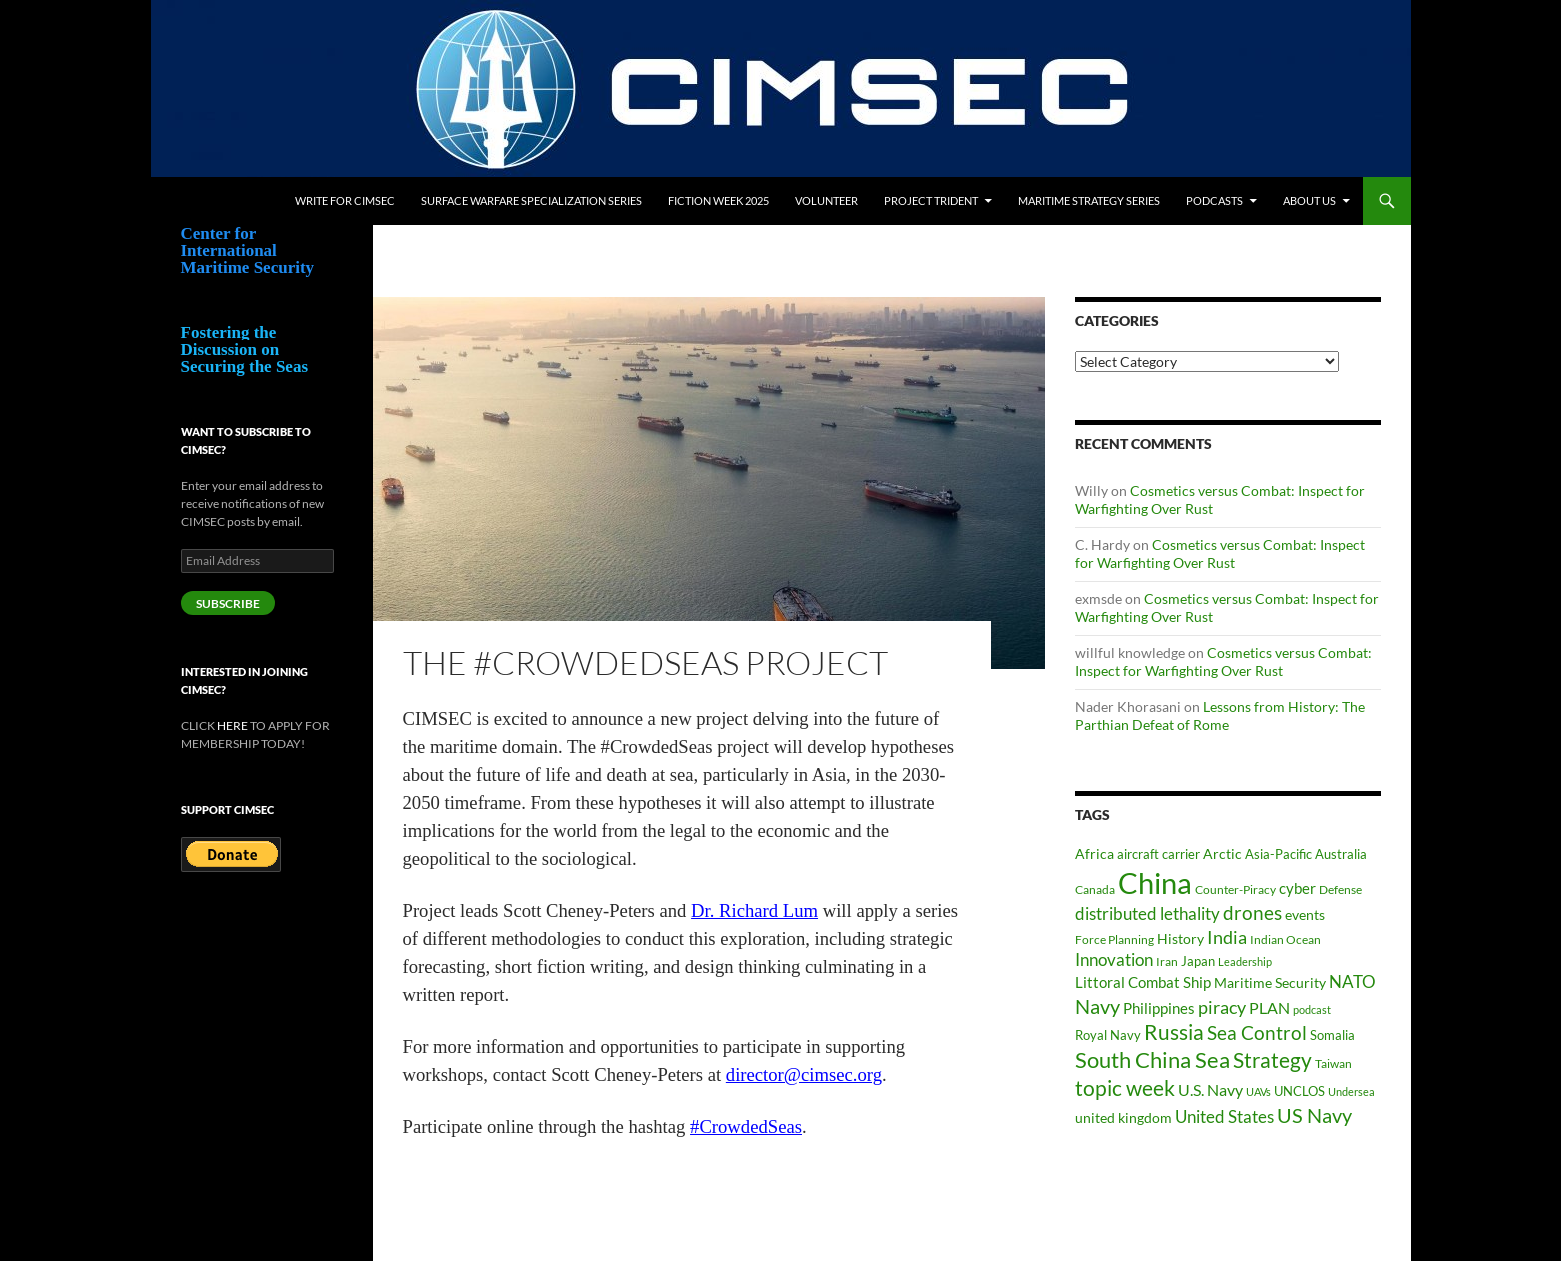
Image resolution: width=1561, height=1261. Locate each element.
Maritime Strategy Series (1089, 200)
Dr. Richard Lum (754, 910)
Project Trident (931, 200)
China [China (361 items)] (1155, 882)
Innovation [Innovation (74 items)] (1114, 959)
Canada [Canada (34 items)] (1095, 889)
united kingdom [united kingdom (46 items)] (1123, 1117)
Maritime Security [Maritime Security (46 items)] (1270, 982)
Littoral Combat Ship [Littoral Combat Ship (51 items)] (1143, 982)
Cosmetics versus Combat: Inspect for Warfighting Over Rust (1220, 553)
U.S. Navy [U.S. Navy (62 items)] (1210, 1089)
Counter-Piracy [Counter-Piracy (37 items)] (1235, 889)
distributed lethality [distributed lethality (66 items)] (1147, 914)
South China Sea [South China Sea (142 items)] (1152, 1059)
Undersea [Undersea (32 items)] (1351, 1091)
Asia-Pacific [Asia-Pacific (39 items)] (1278, 854)
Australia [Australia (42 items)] (1341, 854)
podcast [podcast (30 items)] (1312, 1009)
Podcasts (1214, 200)
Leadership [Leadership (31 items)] (1245, 961)
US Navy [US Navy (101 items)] (1314, 1115)
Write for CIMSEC (345, 200)
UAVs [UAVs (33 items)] (1258, 1091)
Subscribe (228, 603)
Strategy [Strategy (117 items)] (1272, 1059)
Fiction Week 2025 (718, 200)
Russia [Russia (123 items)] (1174, 1032)
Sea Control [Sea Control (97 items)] (1257, 1032)
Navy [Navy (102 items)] (1097, 1006)
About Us (1309, 200)
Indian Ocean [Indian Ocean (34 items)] (1285, 939)
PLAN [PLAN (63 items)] (1269, 1007)
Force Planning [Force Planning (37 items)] (1114, 939)
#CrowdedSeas (746, 1126)
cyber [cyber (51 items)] (1297, 888)
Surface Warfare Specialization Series (531, 200)
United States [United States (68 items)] (1224, 1116)
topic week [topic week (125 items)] (1125, 1088)
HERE (232, 725)
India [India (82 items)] (1227, 937)
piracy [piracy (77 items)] (1222, 1007)
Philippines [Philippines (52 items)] (1159, 1008)
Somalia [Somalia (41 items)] (1332, 1035)
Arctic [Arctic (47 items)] (1222, 853)
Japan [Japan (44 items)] (1198, 961)
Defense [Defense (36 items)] (1340, 889)
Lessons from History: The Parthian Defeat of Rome (1220, 715)
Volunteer (826, 200)
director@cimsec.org (804, 1074)
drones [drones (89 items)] (1252, 913)
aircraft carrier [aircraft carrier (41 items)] (1158, 854)
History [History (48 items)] (1180, 938)
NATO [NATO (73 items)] (1352, 981)
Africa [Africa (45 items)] (1094, 854)
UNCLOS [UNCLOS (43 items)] (1299, 1091)
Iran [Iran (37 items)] (1167, 961)
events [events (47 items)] (1305, 914)
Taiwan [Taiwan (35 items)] (1333, 1063)
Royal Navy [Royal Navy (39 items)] (1108, 1035)
